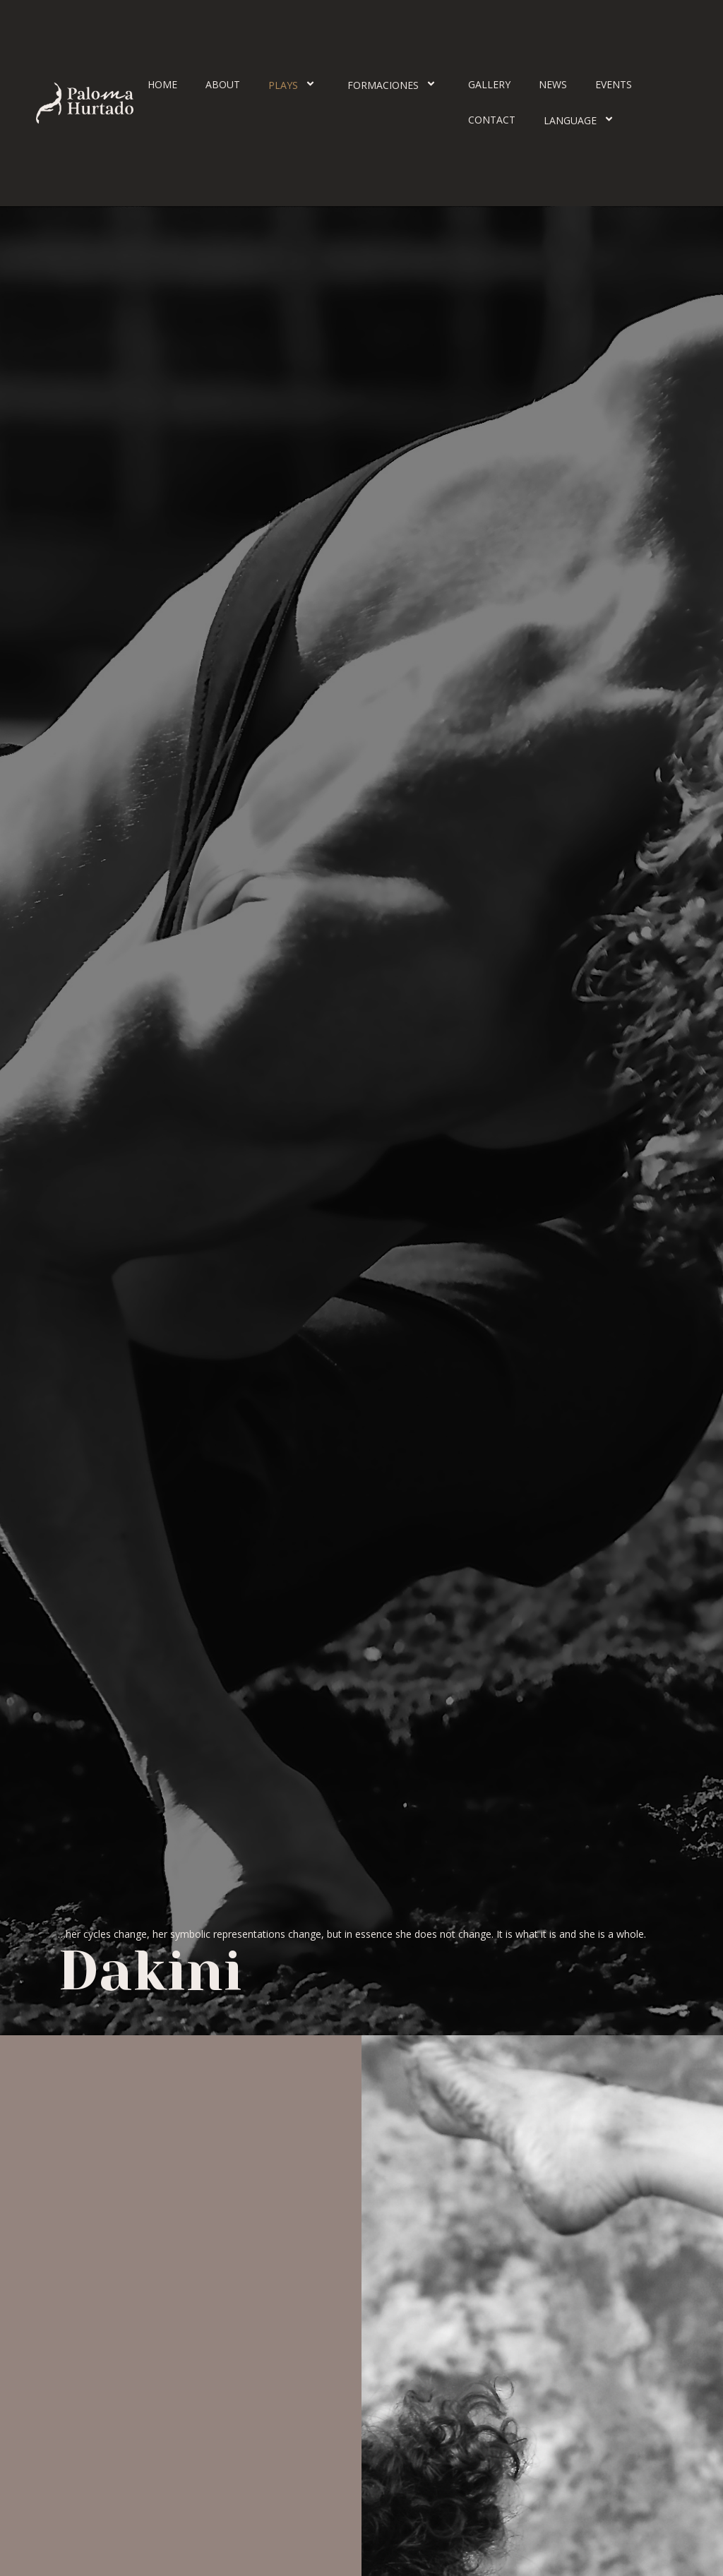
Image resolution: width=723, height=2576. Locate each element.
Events (613, 84)
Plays (293, 84)
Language (581, 120)
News (553, 84)
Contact (491, 119)
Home (162, 84)
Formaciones (393, 84)
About (222, 84)
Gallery (489, 84)
